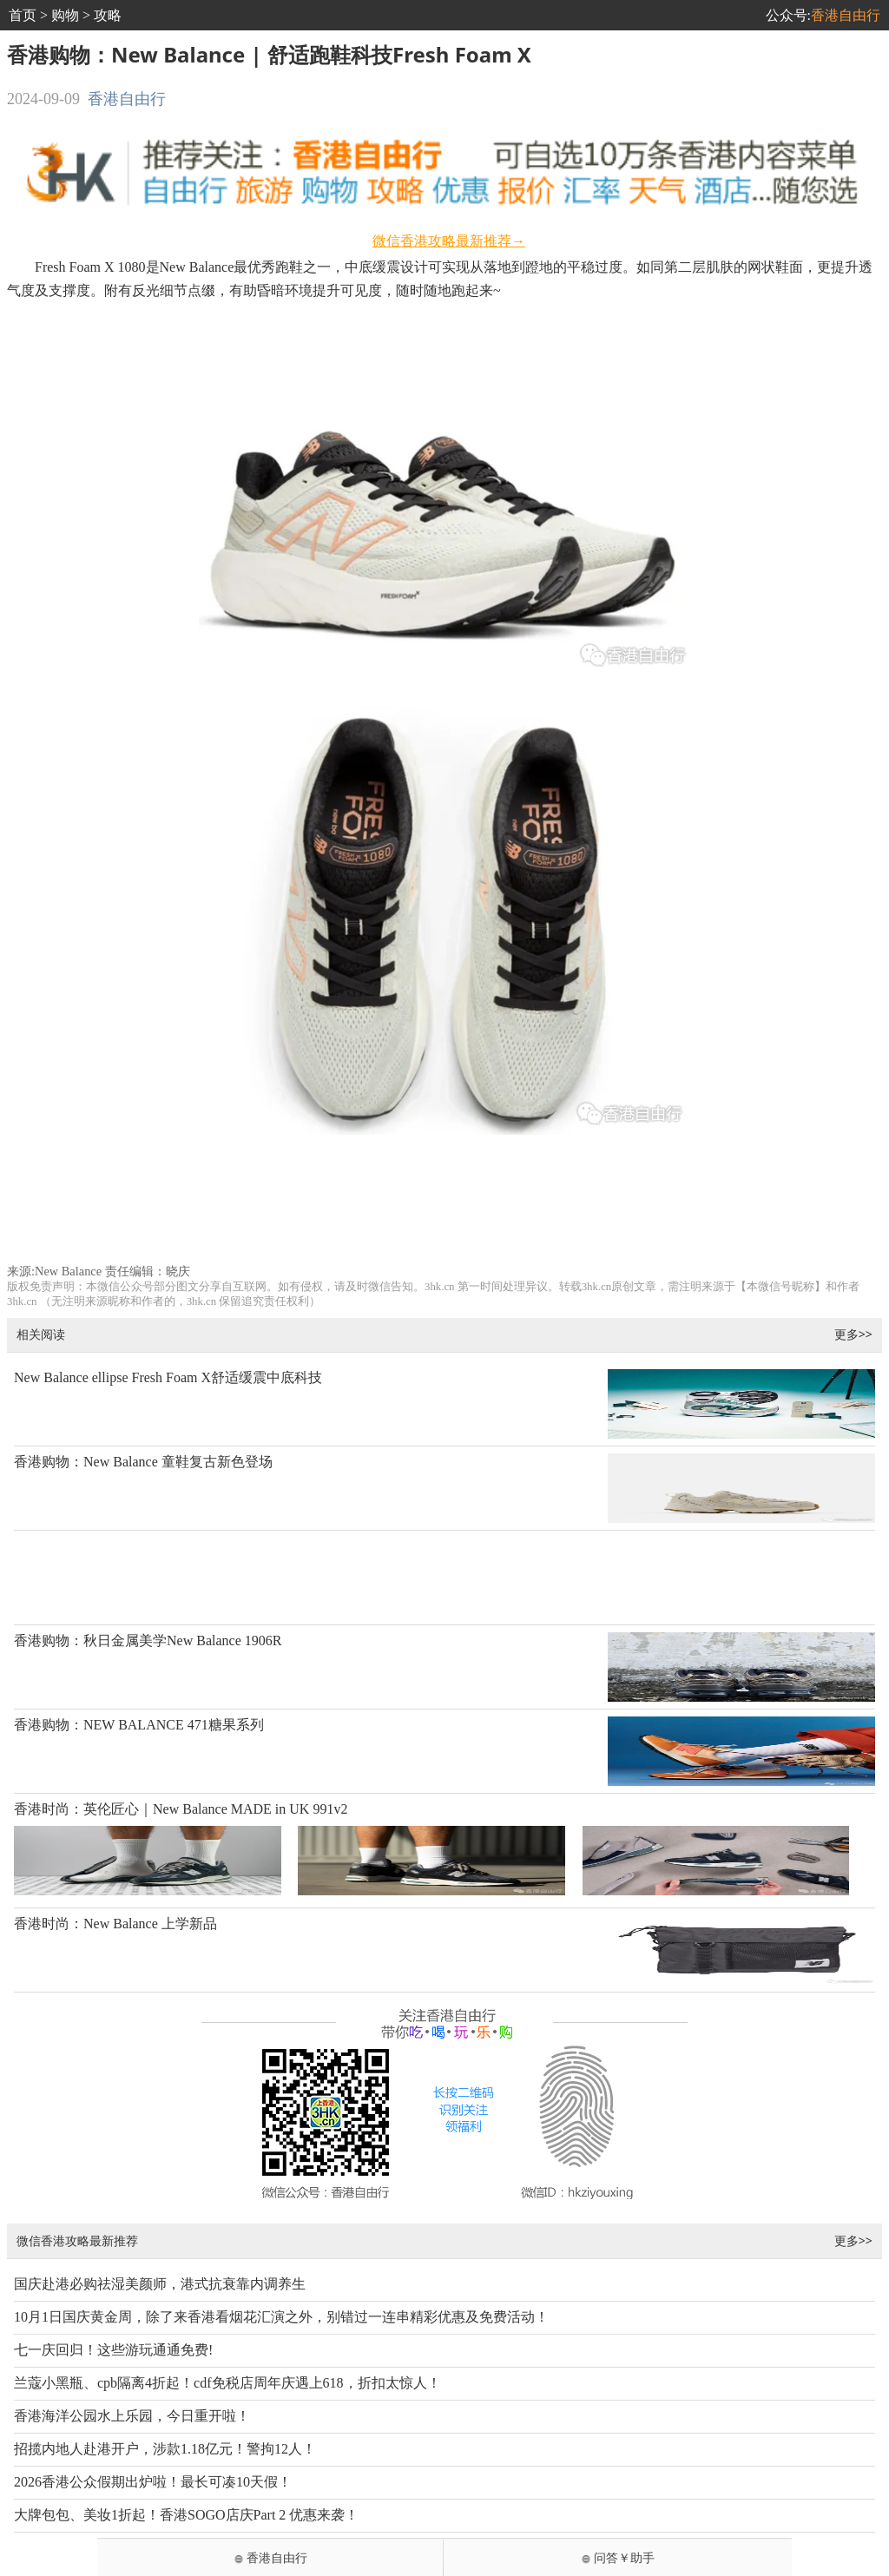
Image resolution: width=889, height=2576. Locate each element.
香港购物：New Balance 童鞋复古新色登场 (143, 1461)
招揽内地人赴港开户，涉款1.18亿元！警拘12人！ (165, 2448)
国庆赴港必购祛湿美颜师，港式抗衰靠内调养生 (160, 2283)
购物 (65, 15)
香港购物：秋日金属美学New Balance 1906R (147, 1640)
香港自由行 (127, 99)
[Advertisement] (445, 1207)
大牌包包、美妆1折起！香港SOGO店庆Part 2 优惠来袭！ (186, 2514)
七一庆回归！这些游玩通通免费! (113, 2349)
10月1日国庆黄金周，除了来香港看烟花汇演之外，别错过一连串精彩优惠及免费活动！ (281, 2316)
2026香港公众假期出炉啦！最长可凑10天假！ (153, 2481)
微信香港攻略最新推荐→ (448, 241)
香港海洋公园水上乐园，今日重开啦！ (132, 2415)
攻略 (108, 15)
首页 (22, 15)
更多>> (853, 1334)
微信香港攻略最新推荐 (77, 2240)
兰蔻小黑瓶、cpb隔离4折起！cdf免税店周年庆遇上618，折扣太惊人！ (227, 2382)
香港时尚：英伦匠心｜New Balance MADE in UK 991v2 (180, 1809)
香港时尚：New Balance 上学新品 (115, 1923)
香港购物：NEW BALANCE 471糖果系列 (139, 1724)
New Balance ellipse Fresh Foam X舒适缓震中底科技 (168, 1377)
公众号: (823, 15)
